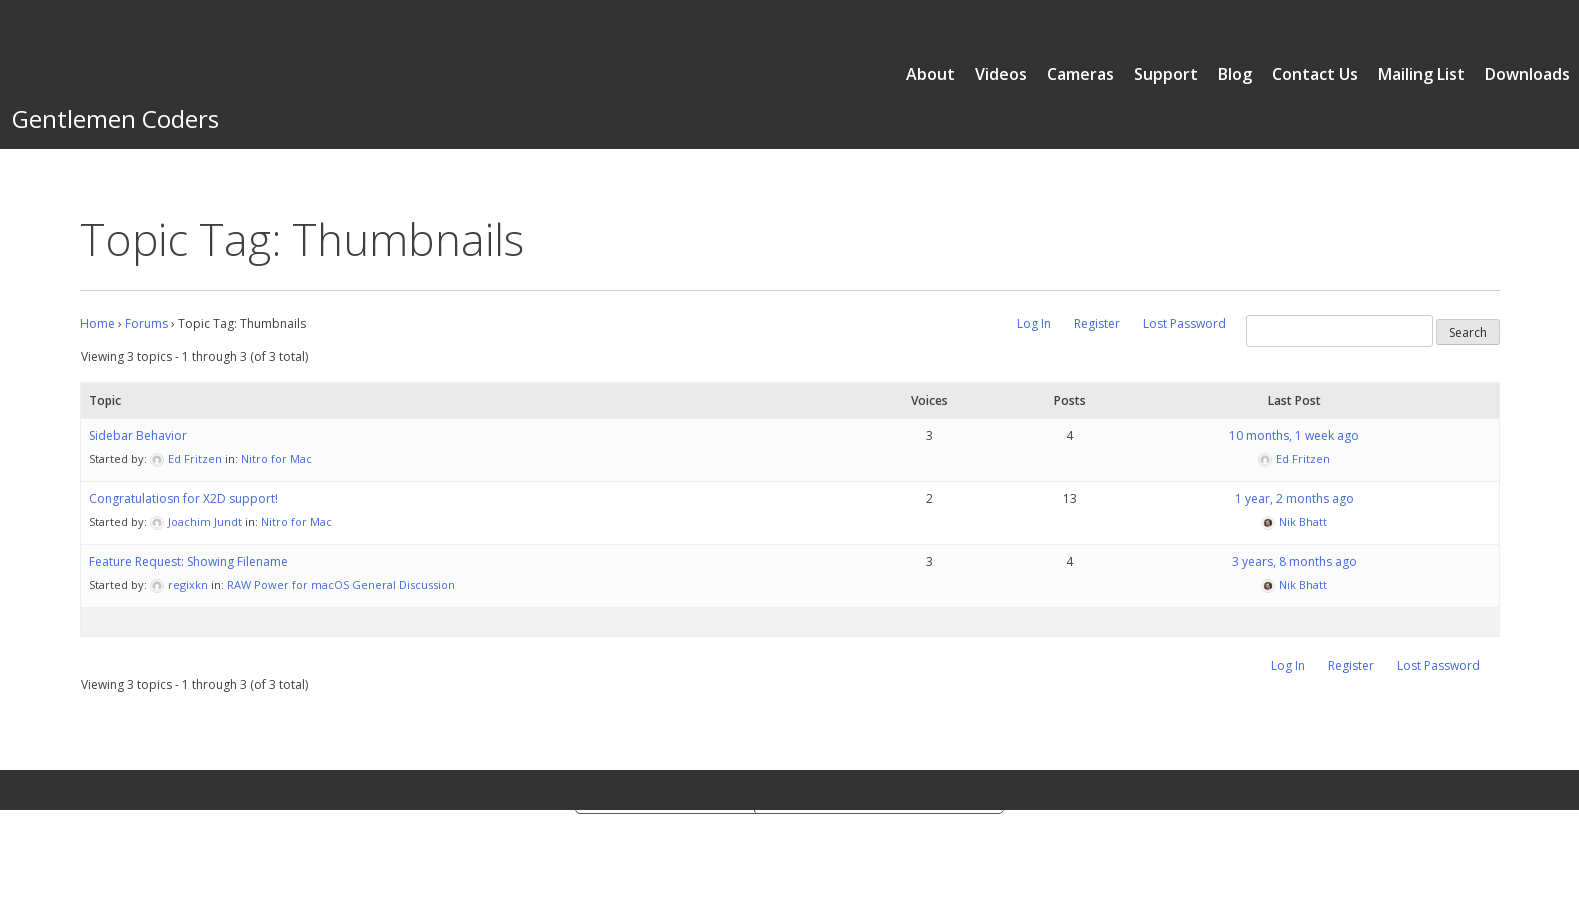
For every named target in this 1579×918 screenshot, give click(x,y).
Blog (1235, 74)
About (930, 74)
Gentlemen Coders (115, 118)
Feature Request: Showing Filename (188, 561)
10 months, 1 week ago (1294, 435)
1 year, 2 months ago (1294, 498)
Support (1166, 74)
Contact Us (1315, 74)
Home (97, 323)
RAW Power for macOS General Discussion (341, 584)
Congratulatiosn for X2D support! (183, 498)
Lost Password (1184, 323)
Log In (1034, 323)
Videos (1001, 74)
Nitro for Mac (276, 458)
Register (1097, 323)
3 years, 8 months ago (1294, 561)
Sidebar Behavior (138, 435)
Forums (146, 323)
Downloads (1527, 74)
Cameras (1080, 74)
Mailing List (1421, 74)
